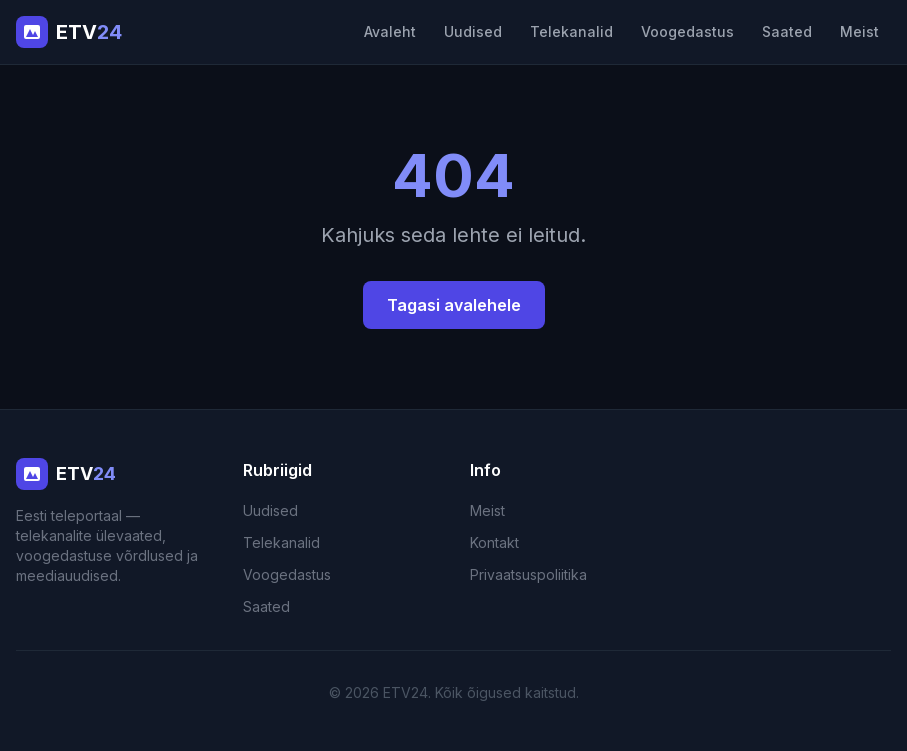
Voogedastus (687, 31)
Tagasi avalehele (454, 305)
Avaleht (390, 31)
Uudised (473, 31)
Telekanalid (571, 31)
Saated (787, 31)
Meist (859, 31)
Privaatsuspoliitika (528, 574)
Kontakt (494, 542)
